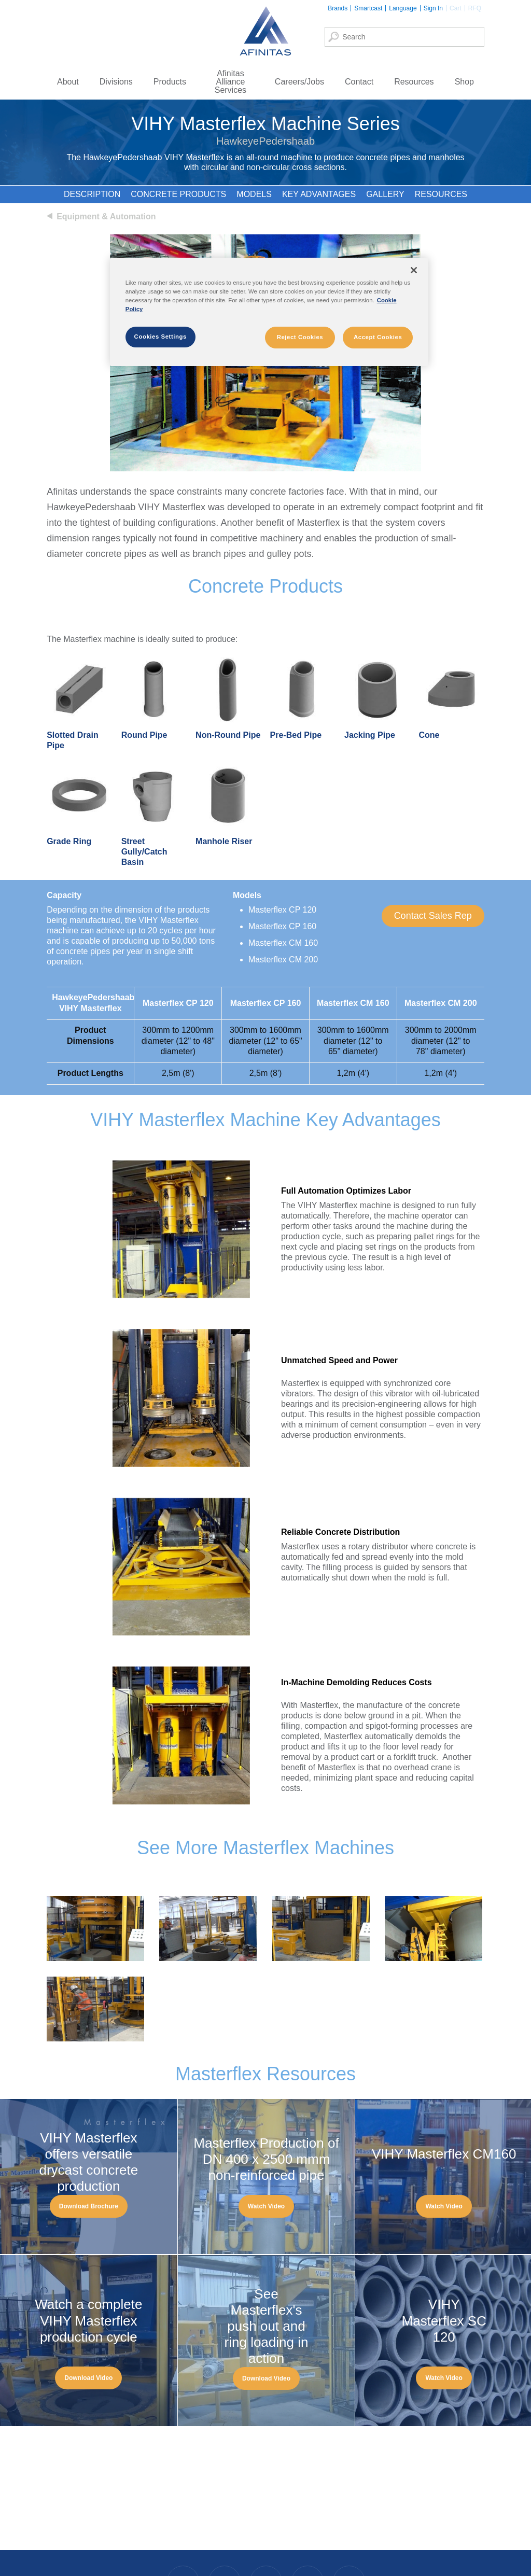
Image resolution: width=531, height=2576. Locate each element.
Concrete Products (178, 194)
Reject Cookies (300, 337)
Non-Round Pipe (227, 735)
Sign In (433, 8)
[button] (433, 916)
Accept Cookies (378, 337)
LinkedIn (265, 2543)
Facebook (182, 2543)
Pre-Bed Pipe (296, 735)
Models (254, 194)
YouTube (348, 2543)
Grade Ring (69, 841)
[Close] (413, 270)
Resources (441, 194)
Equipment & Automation (106, 216)
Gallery (385, 194)
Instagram (224, 2543)
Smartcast (368, 8)
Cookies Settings (160, 336)
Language (402, 8)
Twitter (307, 2543)
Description (92, 194)
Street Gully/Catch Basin (144, 851)
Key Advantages (319, 194)
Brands (337, 8)
